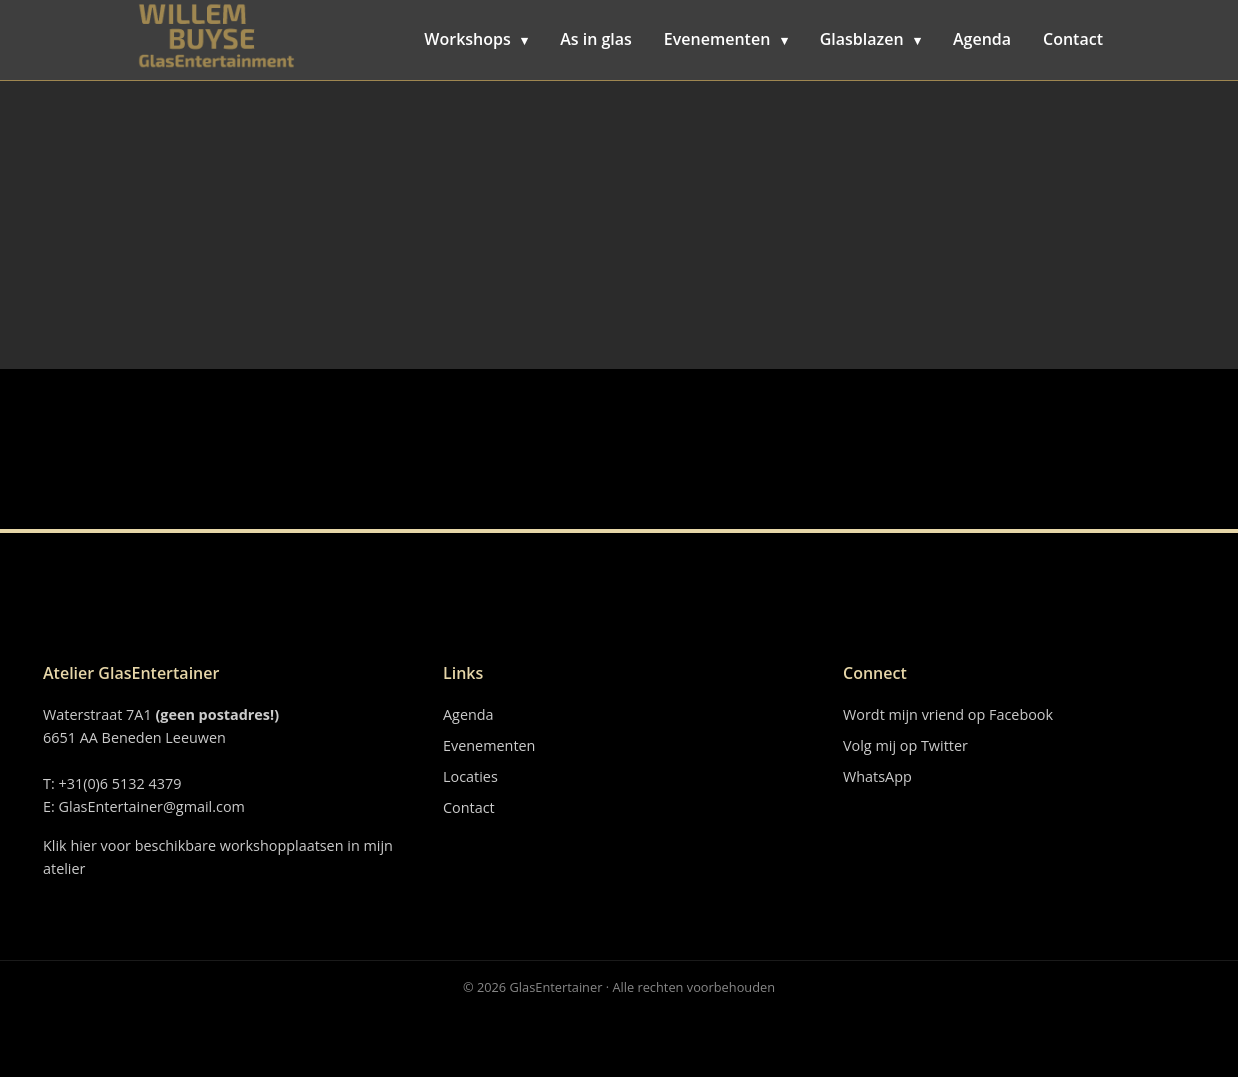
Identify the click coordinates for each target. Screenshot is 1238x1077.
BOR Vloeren (215, 80)
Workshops (476, 39)
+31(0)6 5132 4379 (119, 783)
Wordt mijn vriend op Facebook (948, 714)
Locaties (470, 776)
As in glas (596, 39)
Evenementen (726, 39)
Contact (1073, 39)
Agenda (982, 39)
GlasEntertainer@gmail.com (152, 806)
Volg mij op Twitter (905, 745)
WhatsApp (877, 776)
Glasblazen (870, 39)
